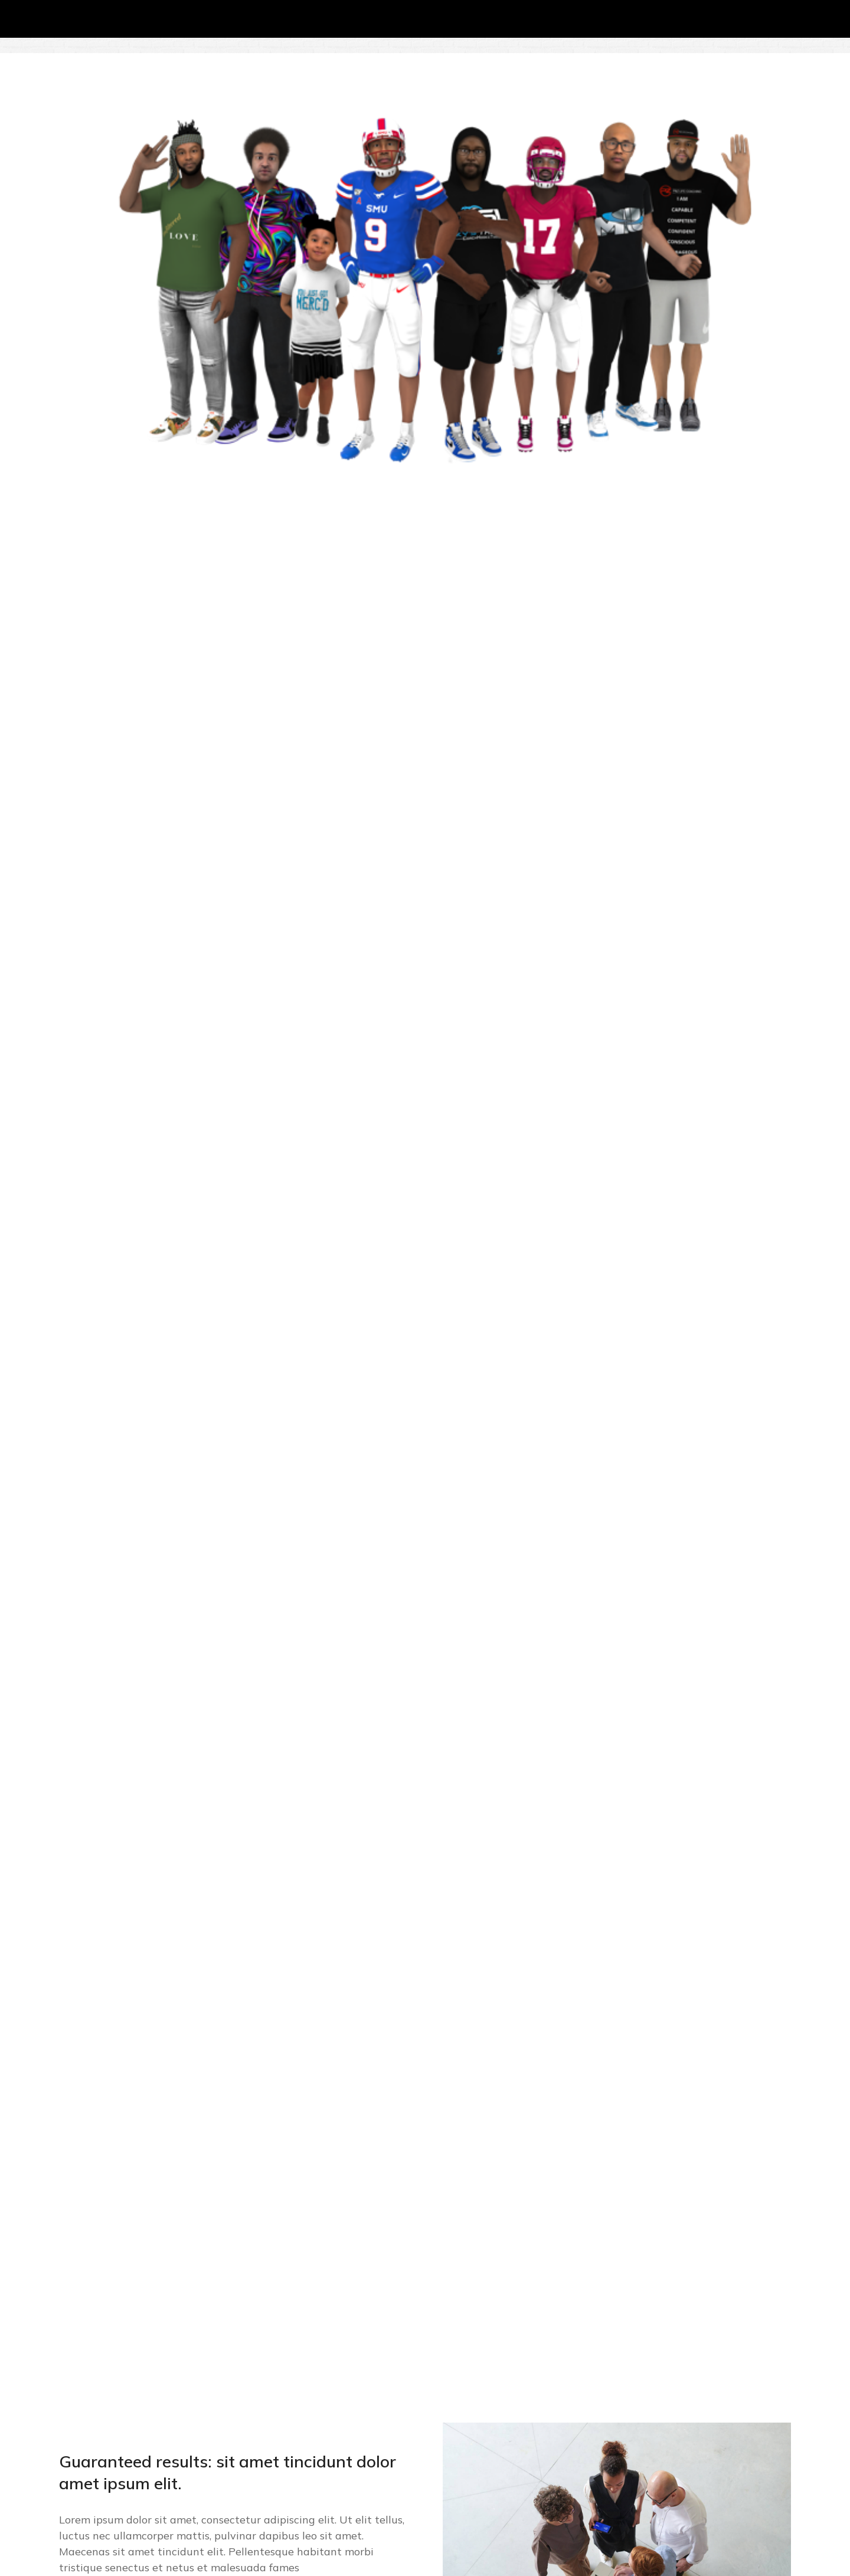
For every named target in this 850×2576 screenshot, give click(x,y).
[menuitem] (775, 52)
